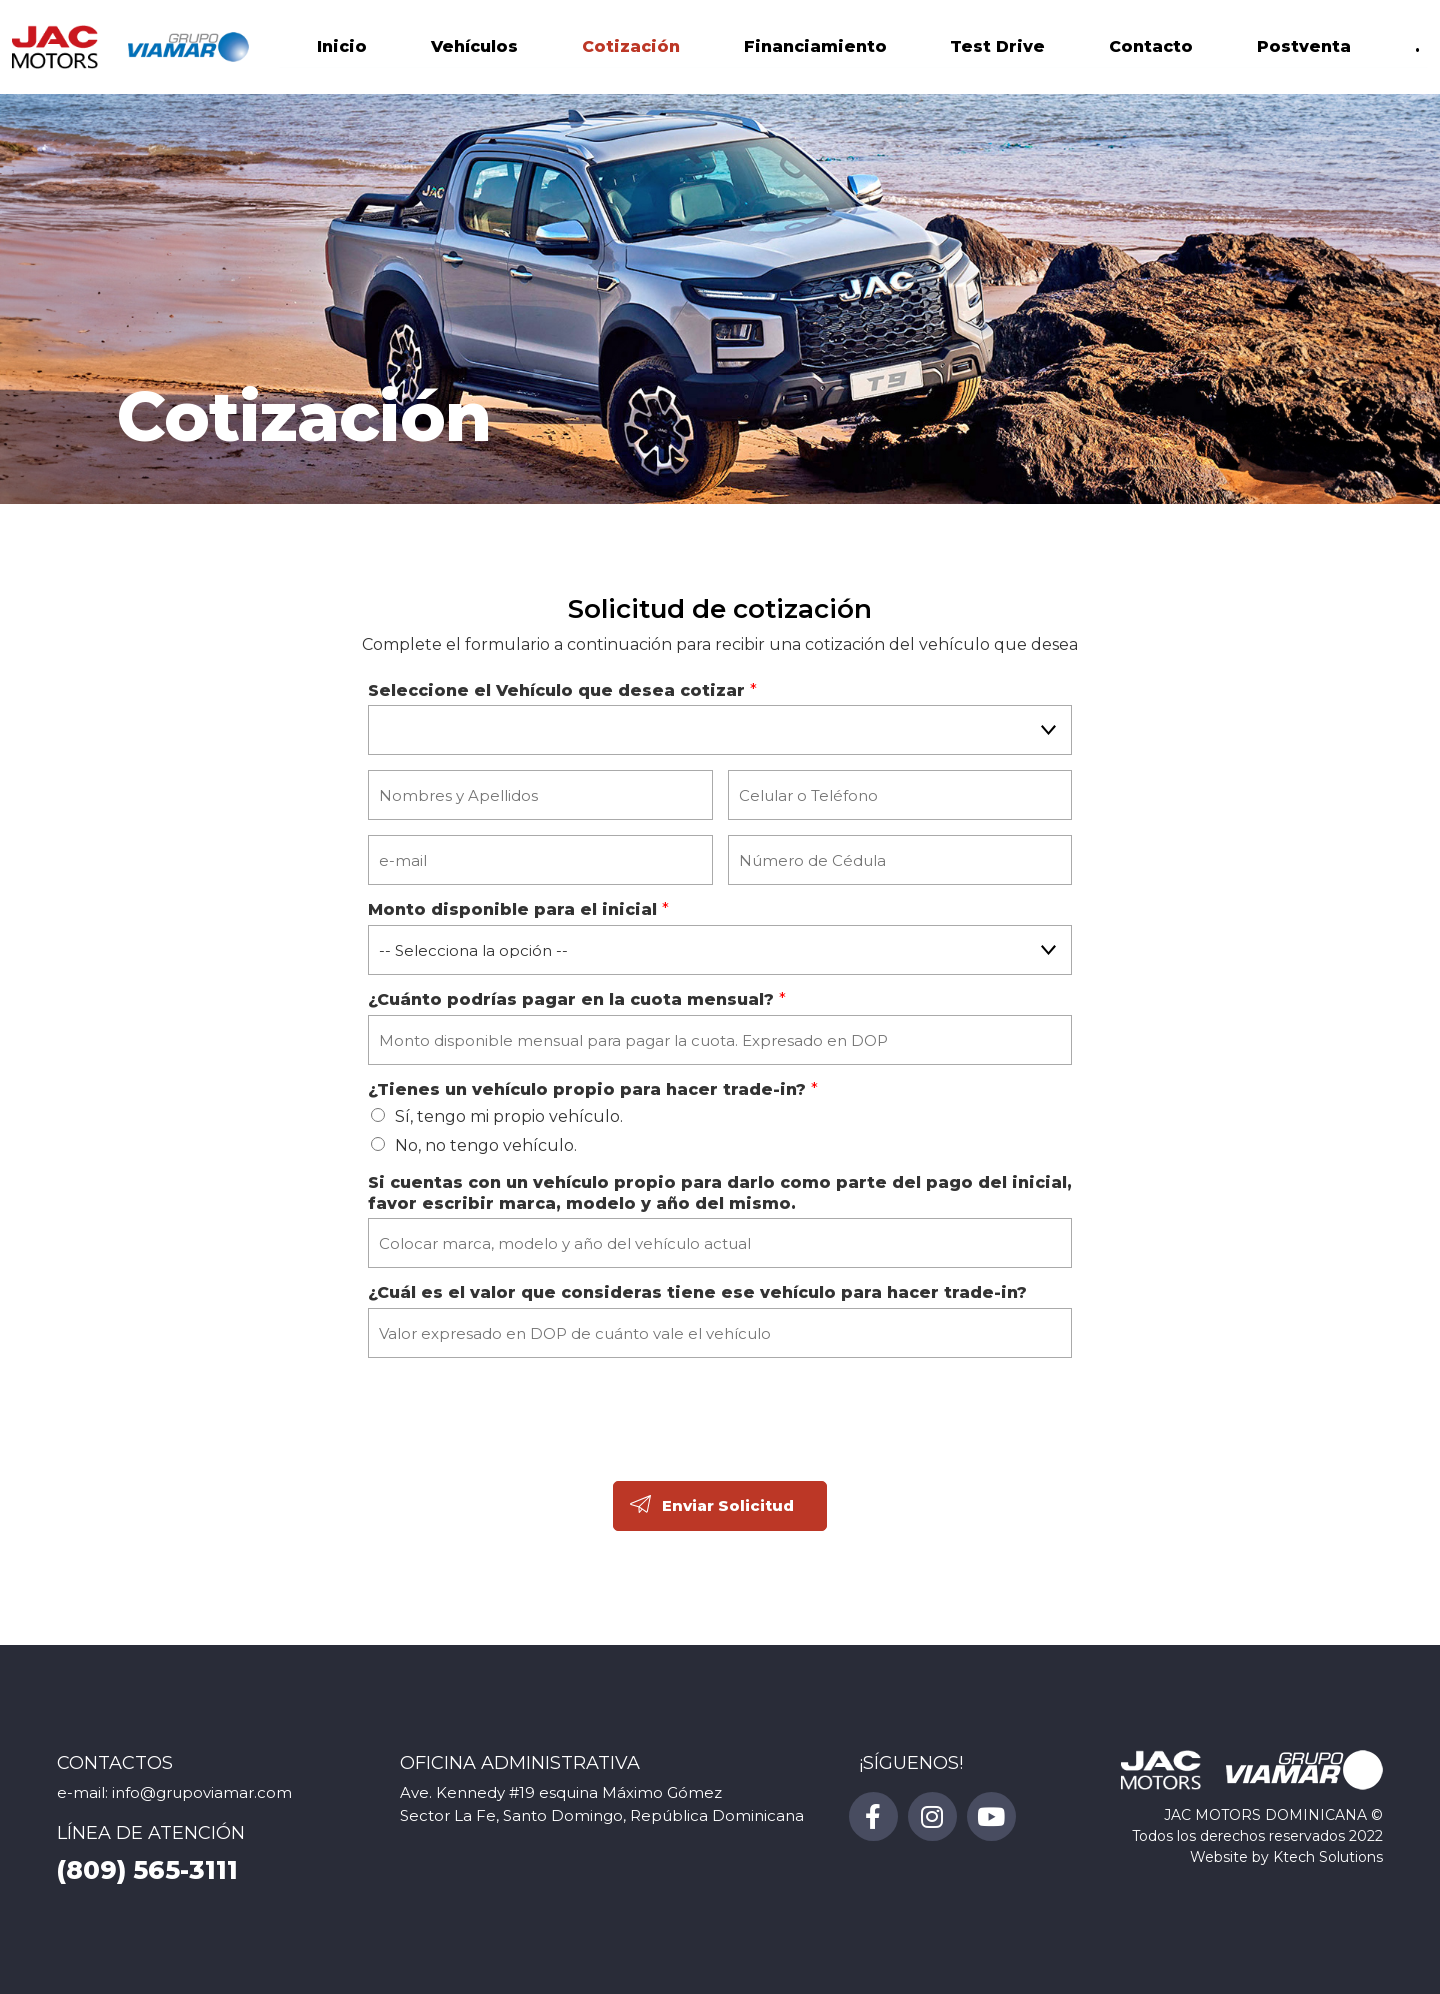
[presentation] (520, 1443)
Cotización (631, 49)
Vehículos (474, 49)
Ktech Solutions (1328, 1857)
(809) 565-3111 (147, 1870)
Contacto (1151, 49)
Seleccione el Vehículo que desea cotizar (562, 690)
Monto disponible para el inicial (518, 909)
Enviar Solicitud (728, 1505)
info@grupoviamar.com (202, 1792)
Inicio (342, 49)
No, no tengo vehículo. (486, 1145)
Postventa (1304, 49)
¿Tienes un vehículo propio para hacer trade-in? (593, 1089)
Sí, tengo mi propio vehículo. (509, 1116)
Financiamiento (815, 49)
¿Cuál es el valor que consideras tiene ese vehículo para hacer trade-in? (697, 1292)
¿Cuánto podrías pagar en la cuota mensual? (577, 999)
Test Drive (997, 49)
